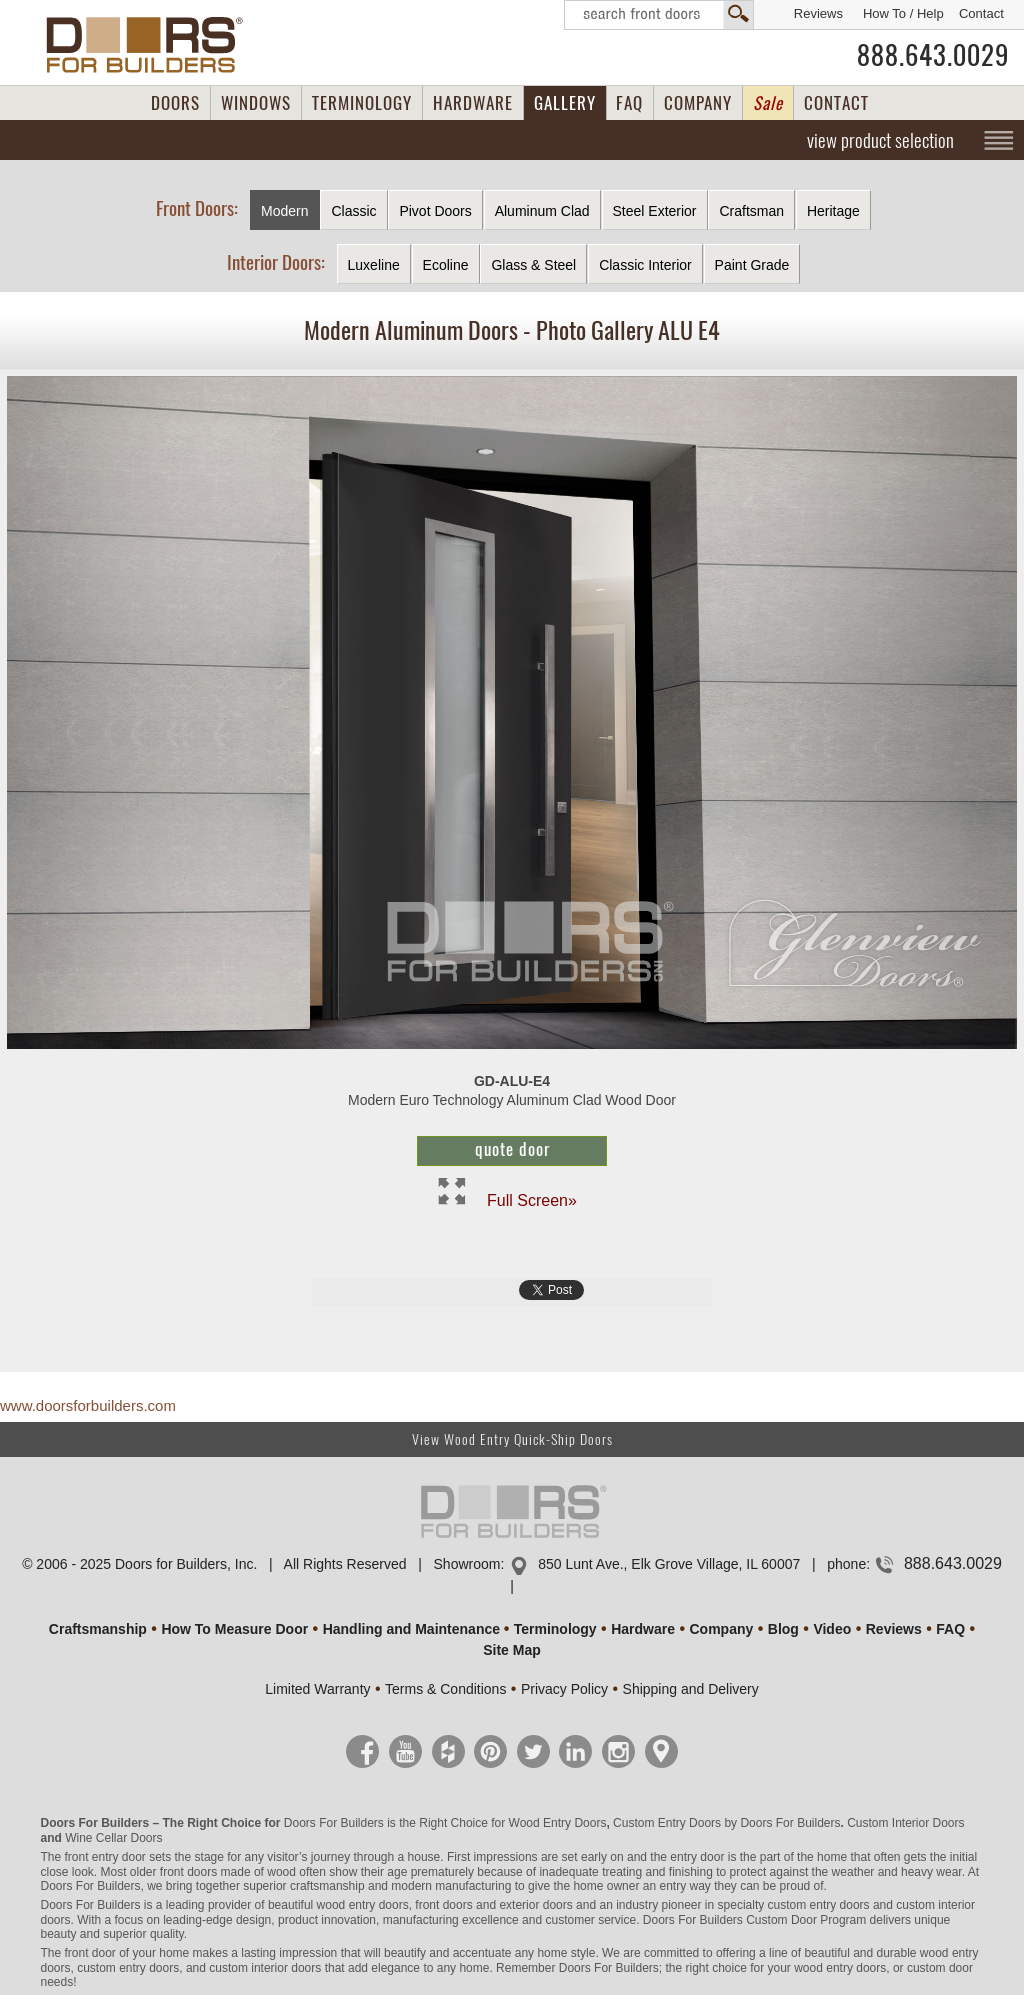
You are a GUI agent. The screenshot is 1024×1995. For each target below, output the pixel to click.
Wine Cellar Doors (113, 1838)
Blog (783, 1629)
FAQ (629, 103)
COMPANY (698, 103)
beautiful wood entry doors (338, 1905)
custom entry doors (819, 1905)
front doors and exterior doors (493, 1905)
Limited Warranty (317, 1689)
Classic (353, 211)
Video (832, 1629)
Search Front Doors (659, 15)
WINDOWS (256, 103)
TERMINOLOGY (362, 103)
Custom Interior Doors (905, 1823)
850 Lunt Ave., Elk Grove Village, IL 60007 (669, 1564)
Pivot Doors (435, 211)
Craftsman (751, 211)
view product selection (880, 140)
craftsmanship (327, 1886)
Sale (768, 103)
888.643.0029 (933, 55)
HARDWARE (473, 103)
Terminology (555, 1629)
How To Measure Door (234, 1629)
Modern (284, 211)
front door (89, 1953)
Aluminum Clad (542, 211)
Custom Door (781, 1920)
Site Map (512, 1650)
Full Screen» (532, 1199)
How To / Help (903, 13)
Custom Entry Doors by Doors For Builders (726, 1823)
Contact (981, 13)
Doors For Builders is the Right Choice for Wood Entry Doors (445, 1823)
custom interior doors (265, 1968)
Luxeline (374, 265)
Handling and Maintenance (411, 1629)
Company (721, 1629)
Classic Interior (645, 265)
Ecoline (446, 265)
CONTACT (836, 103)
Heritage (833, 211)
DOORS (175, 103)
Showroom (467, 1564)
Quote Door (512, 1149)
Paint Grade (752, 265)
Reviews (818, 13)
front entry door (104, 1857)
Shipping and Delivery (691, 1689)
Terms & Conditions (445, 1689)
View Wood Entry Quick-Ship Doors (512, 1439)
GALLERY (565, 103)
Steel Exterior (655, 211)
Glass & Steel (533, 265)
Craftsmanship (98, 1629)
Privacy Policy (564, 1689)
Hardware (643, 1629)
